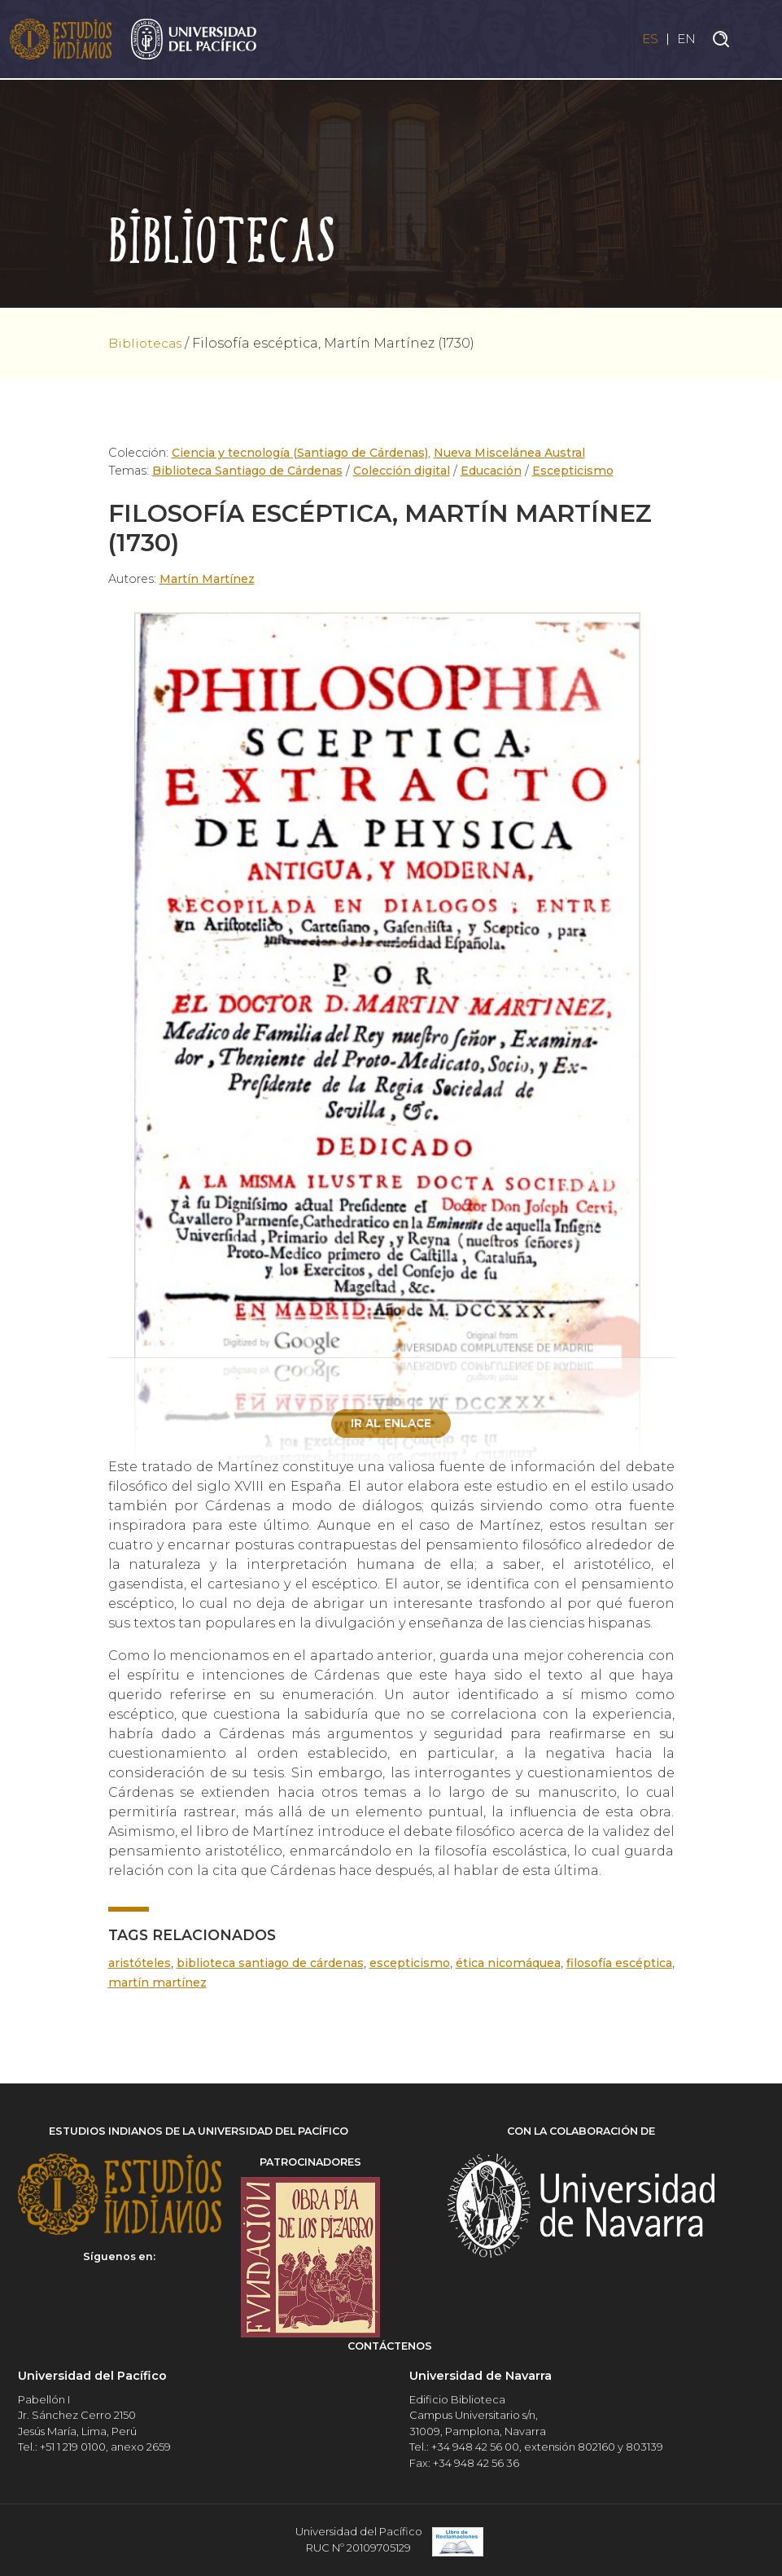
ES (647, 39)
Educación (492, 470)
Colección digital (402, 470)
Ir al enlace (391, 1423)
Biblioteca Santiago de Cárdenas (247, 470)
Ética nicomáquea (557, 1963)
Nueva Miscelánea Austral (511, 452)
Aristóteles (139, 1963)
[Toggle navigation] (757, 40)
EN (686, 39)
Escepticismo (574, 470)
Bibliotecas (146, 343)
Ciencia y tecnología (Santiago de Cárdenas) (301, 452)
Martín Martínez (207, 579)
